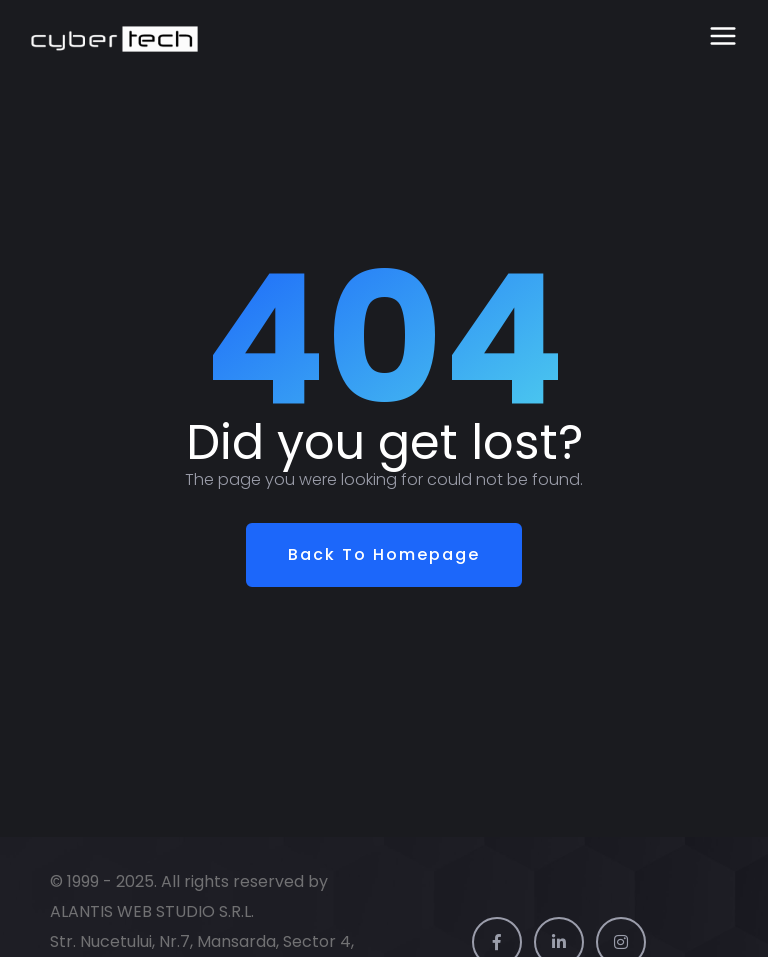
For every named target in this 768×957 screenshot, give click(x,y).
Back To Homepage (384, 554)
